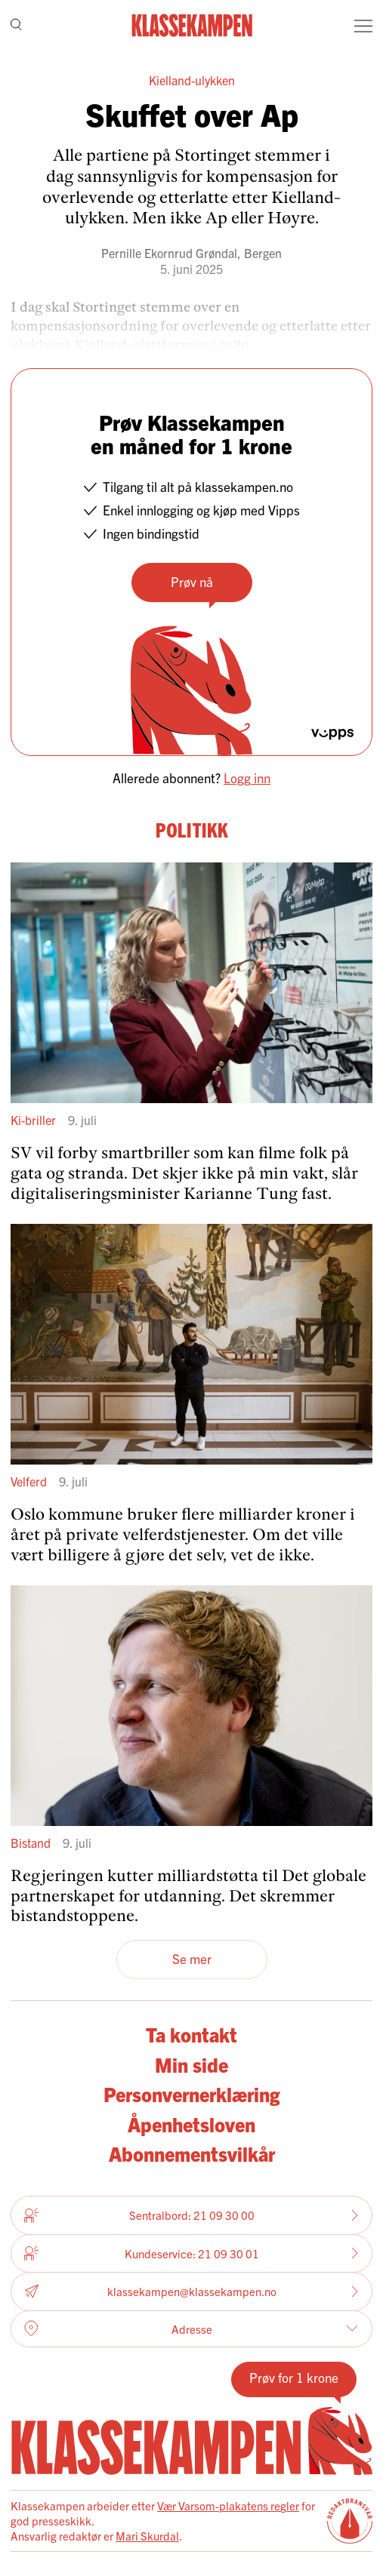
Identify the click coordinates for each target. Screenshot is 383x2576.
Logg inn (247, 777)
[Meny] (363, 25)
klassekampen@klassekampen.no (191, 2292)
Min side (191, 2064)
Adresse (191, 2328)
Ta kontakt (191, 2034)
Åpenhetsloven (191, 2124)
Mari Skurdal (147, 2535)
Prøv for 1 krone (293, 2377)
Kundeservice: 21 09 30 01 (191, 2253)
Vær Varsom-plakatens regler (228, 2505)
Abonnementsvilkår (192, 2153)
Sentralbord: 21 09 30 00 (191, 2215)
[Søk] (16, 26)
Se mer (192, 1958)
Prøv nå (192, 581)
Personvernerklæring (191, 2094)
